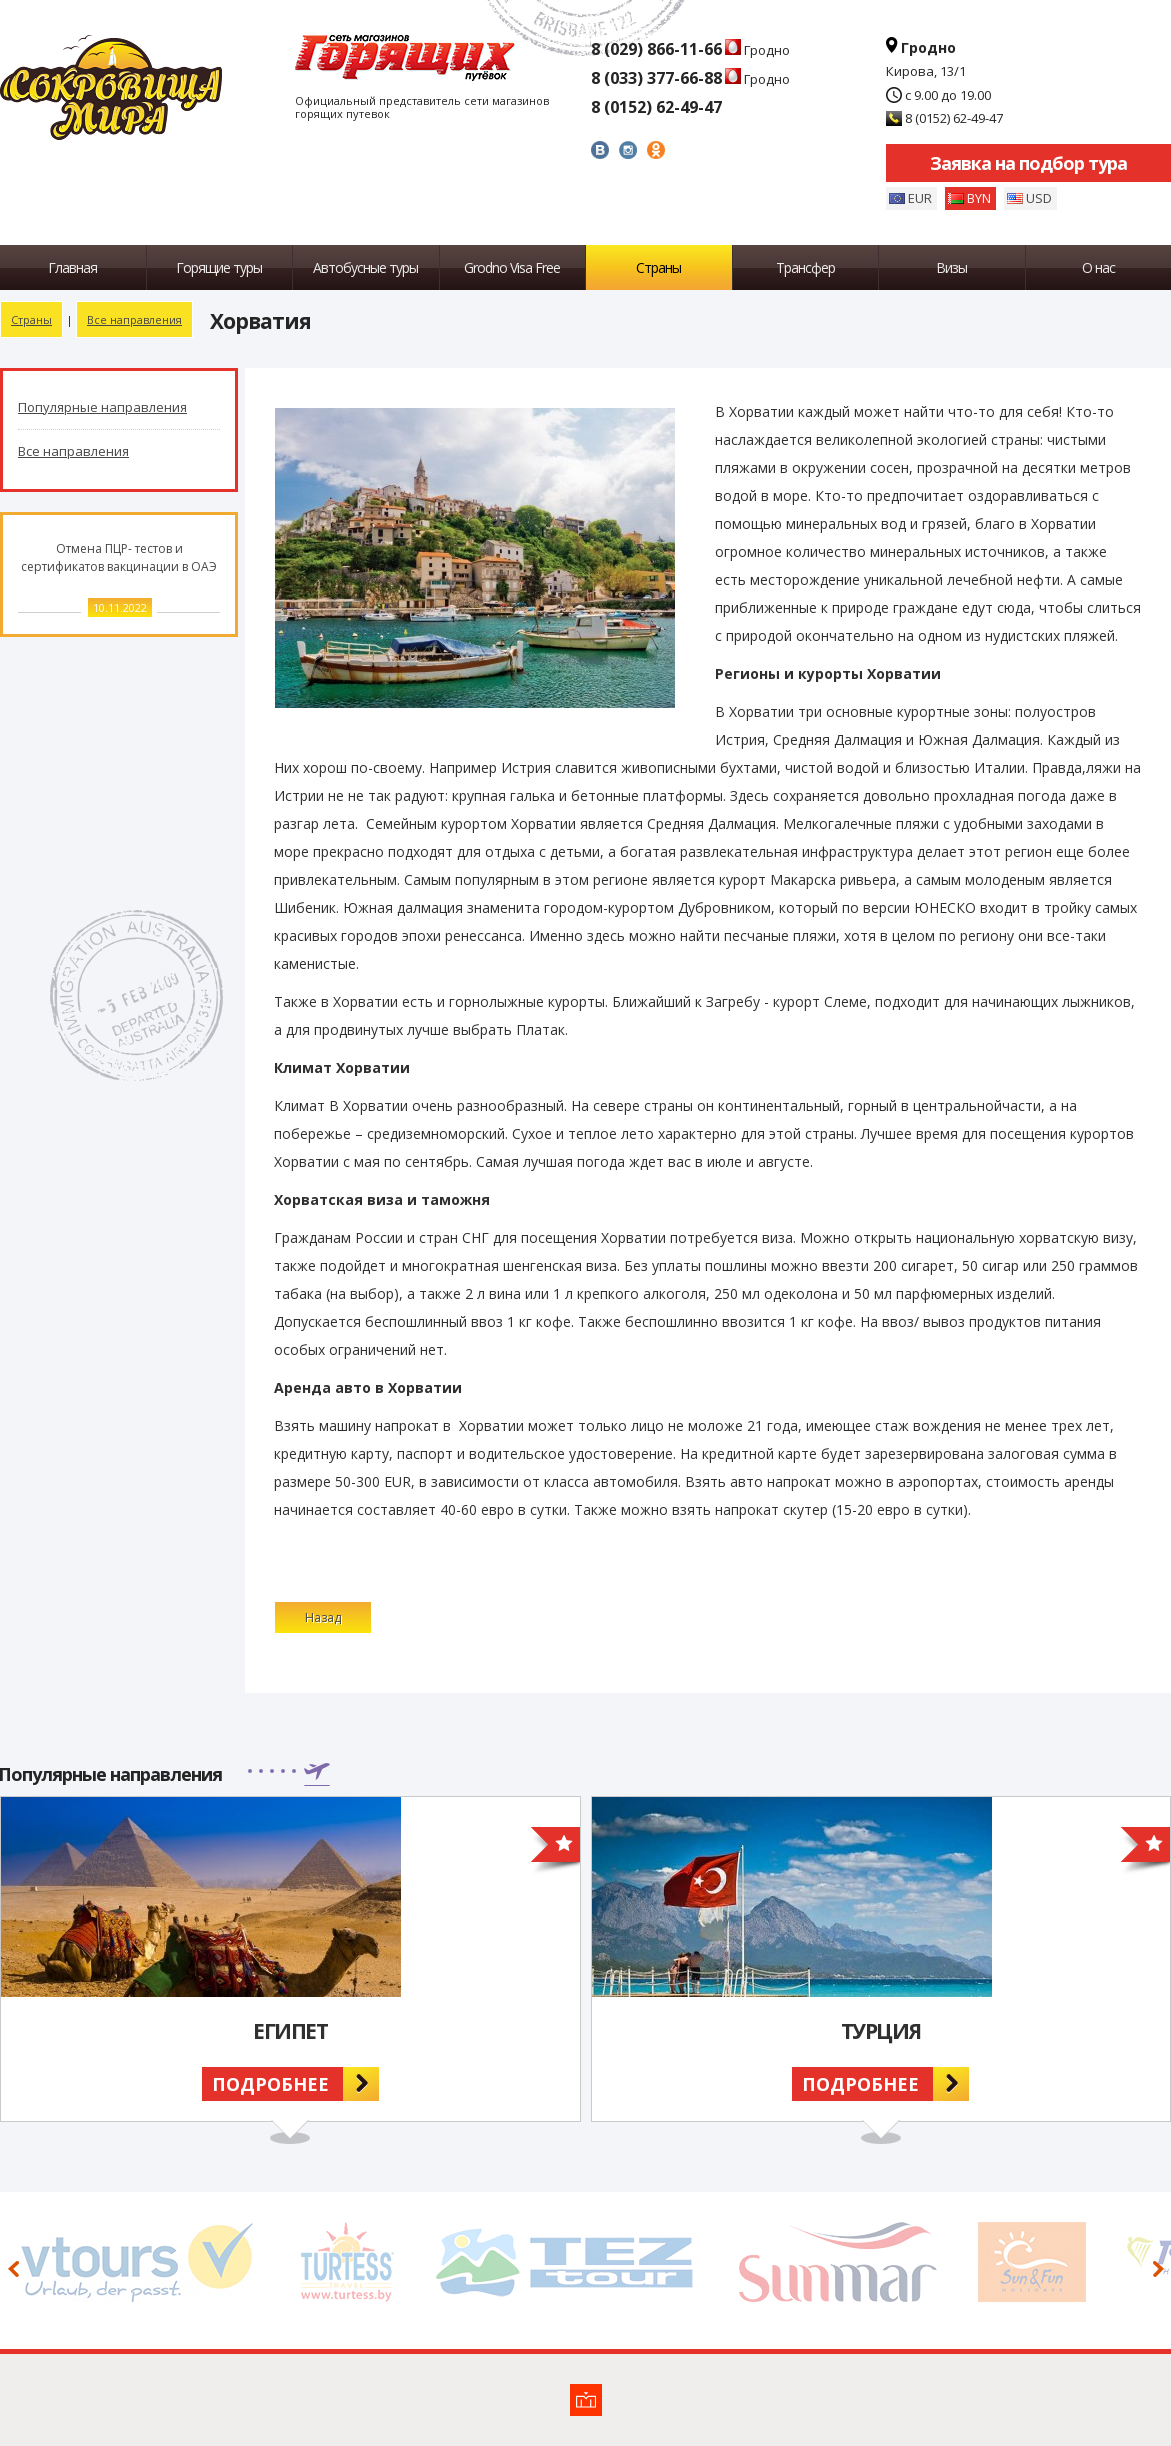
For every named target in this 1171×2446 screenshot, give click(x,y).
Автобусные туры (365, 267)
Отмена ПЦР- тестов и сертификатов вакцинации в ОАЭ (119, 557)
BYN (979, 198)
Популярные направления (102, 407)
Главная (72, 267)
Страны (658, 267)
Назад (323, 1617)
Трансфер (805, 267)
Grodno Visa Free (512, 267)
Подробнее (270, 2084)
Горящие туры (219, 267)
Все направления (134, 319)
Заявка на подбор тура (1028, 163)
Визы (951, 267)
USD (1039, 198)
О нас (1098, 267)
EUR (920, 198)
